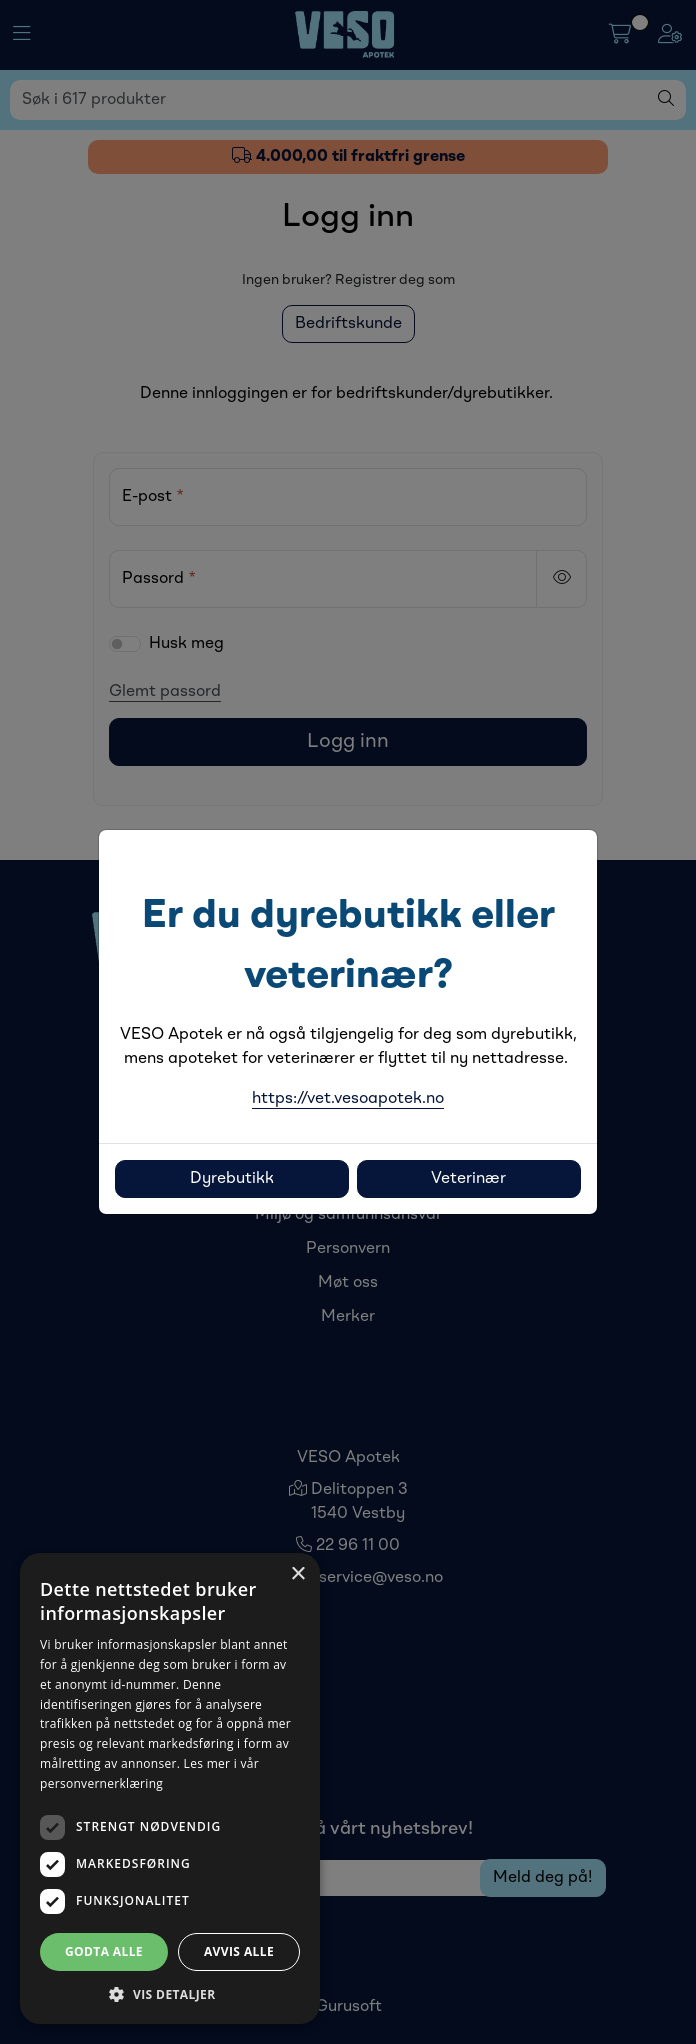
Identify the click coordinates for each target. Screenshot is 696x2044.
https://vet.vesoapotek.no (348, 1099)
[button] (170, 1994)
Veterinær (468, 1179)
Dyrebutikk (232, 1179)
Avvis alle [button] (239, 1951)
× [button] (297, 1574)
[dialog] (170, 1788)
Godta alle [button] (104, 1951)
